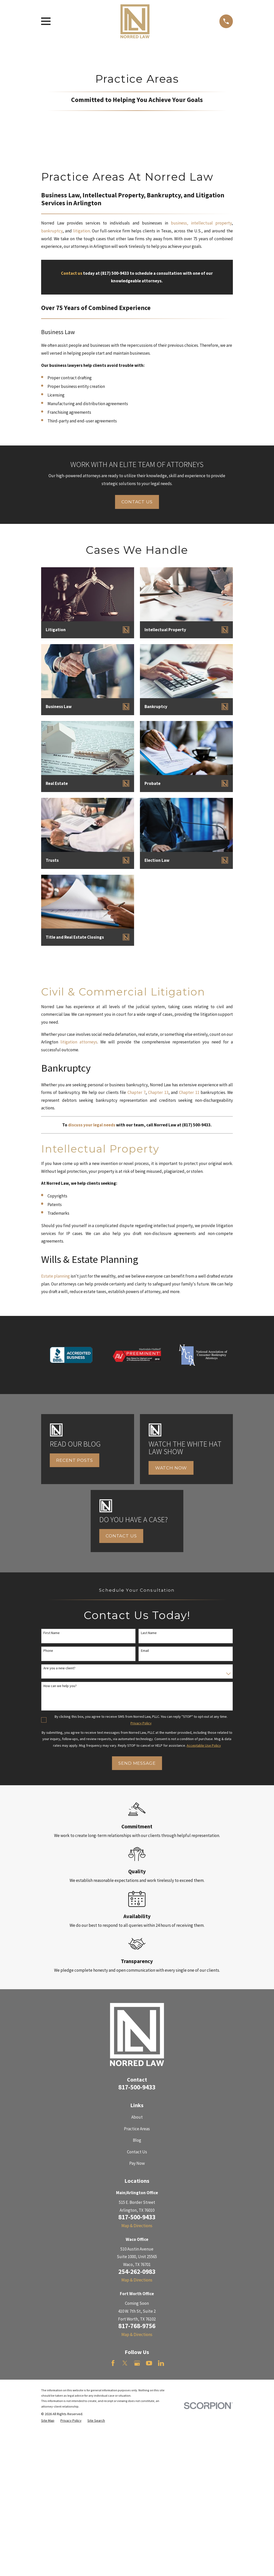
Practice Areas (137, 2129)
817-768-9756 (136, 2326)
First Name (51, 1633)
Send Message (136, 1763)
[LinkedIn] (161, 2363)
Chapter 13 (158, 1092)
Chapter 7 (136, 1092)
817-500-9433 (136, 2087)
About (137, 2117)
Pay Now (137, 2163)
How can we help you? (60, 1686)
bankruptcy (51, 231)
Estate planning (55, 1276)
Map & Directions (136, 2225)
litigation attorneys (78, 1042)
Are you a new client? (59, 1668)
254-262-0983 (136, 2272)
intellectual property (211, 223)
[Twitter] (125, 2363)
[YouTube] (149, 2363)
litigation (81, 231)
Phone (48, 1650)
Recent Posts (74, 1460)
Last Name (149, 1633)
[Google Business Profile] (137, 2363)
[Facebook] (113, 2363)
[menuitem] (47, 2420)
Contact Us (137, 501)
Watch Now (171, 1467)
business (179, 223)
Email (145, 1650)
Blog (137, 2140)
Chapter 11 (189, 1092)
